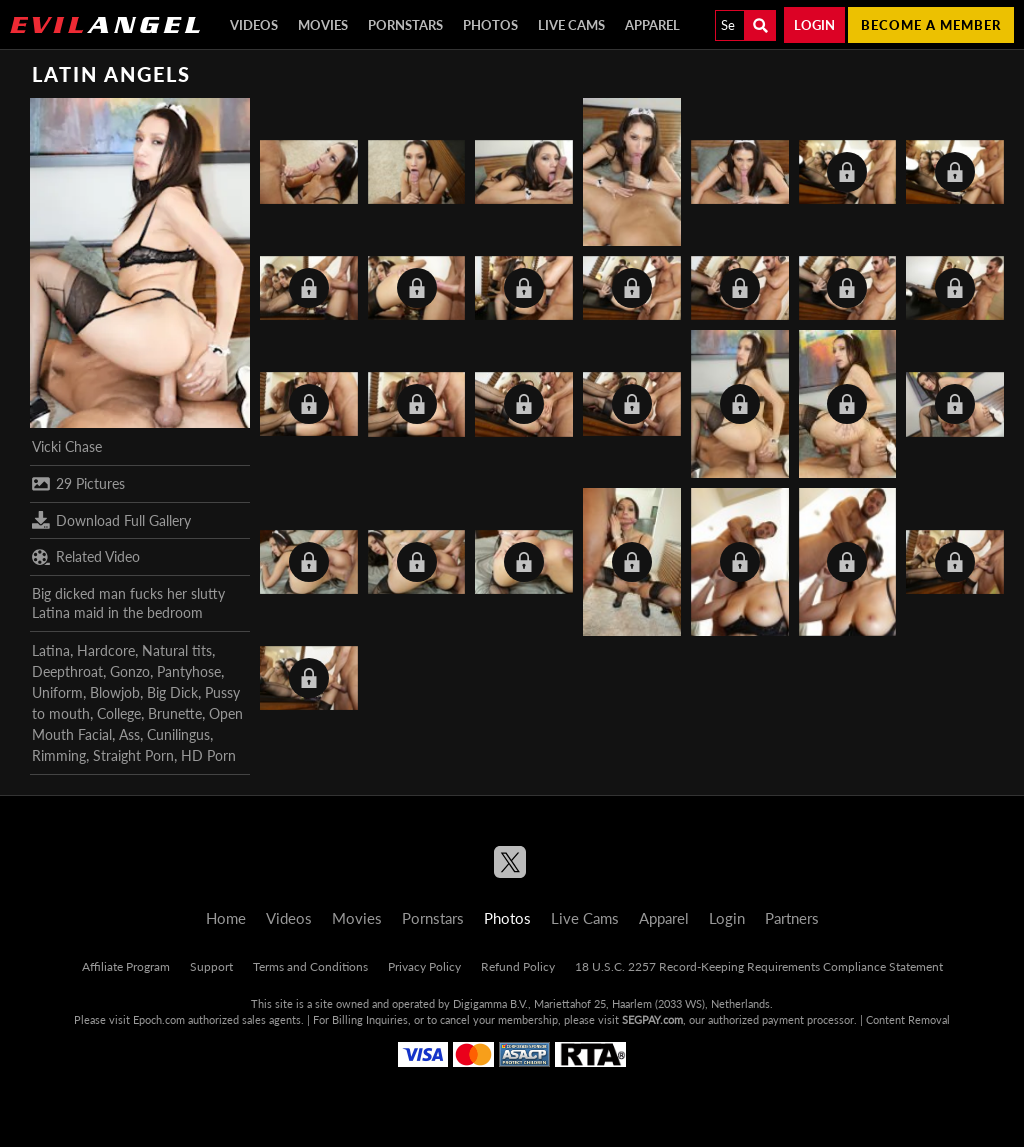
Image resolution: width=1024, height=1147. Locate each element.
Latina (51, 650)
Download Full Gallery (111, 520)
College (119, 713)
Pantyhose (189, 671)
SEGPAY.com (652, 1019)
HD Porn (208, 755)
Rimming (59, 755)
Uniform (57, 692)
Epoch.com (159, 1019)
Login (814, 25)
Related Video (86, 557)
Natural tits (177, 650)
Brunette (175, 713)
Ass (129, 734)
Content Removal (908, 1019)
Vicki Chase (67, 446)
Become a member (931, 25)
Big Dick (172, 692)
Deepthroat (67, 671)
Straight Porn (133, 755)
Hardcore (106, 650)
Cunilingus (178, 734)
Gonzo (130, 671)
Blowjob (115, 692)
